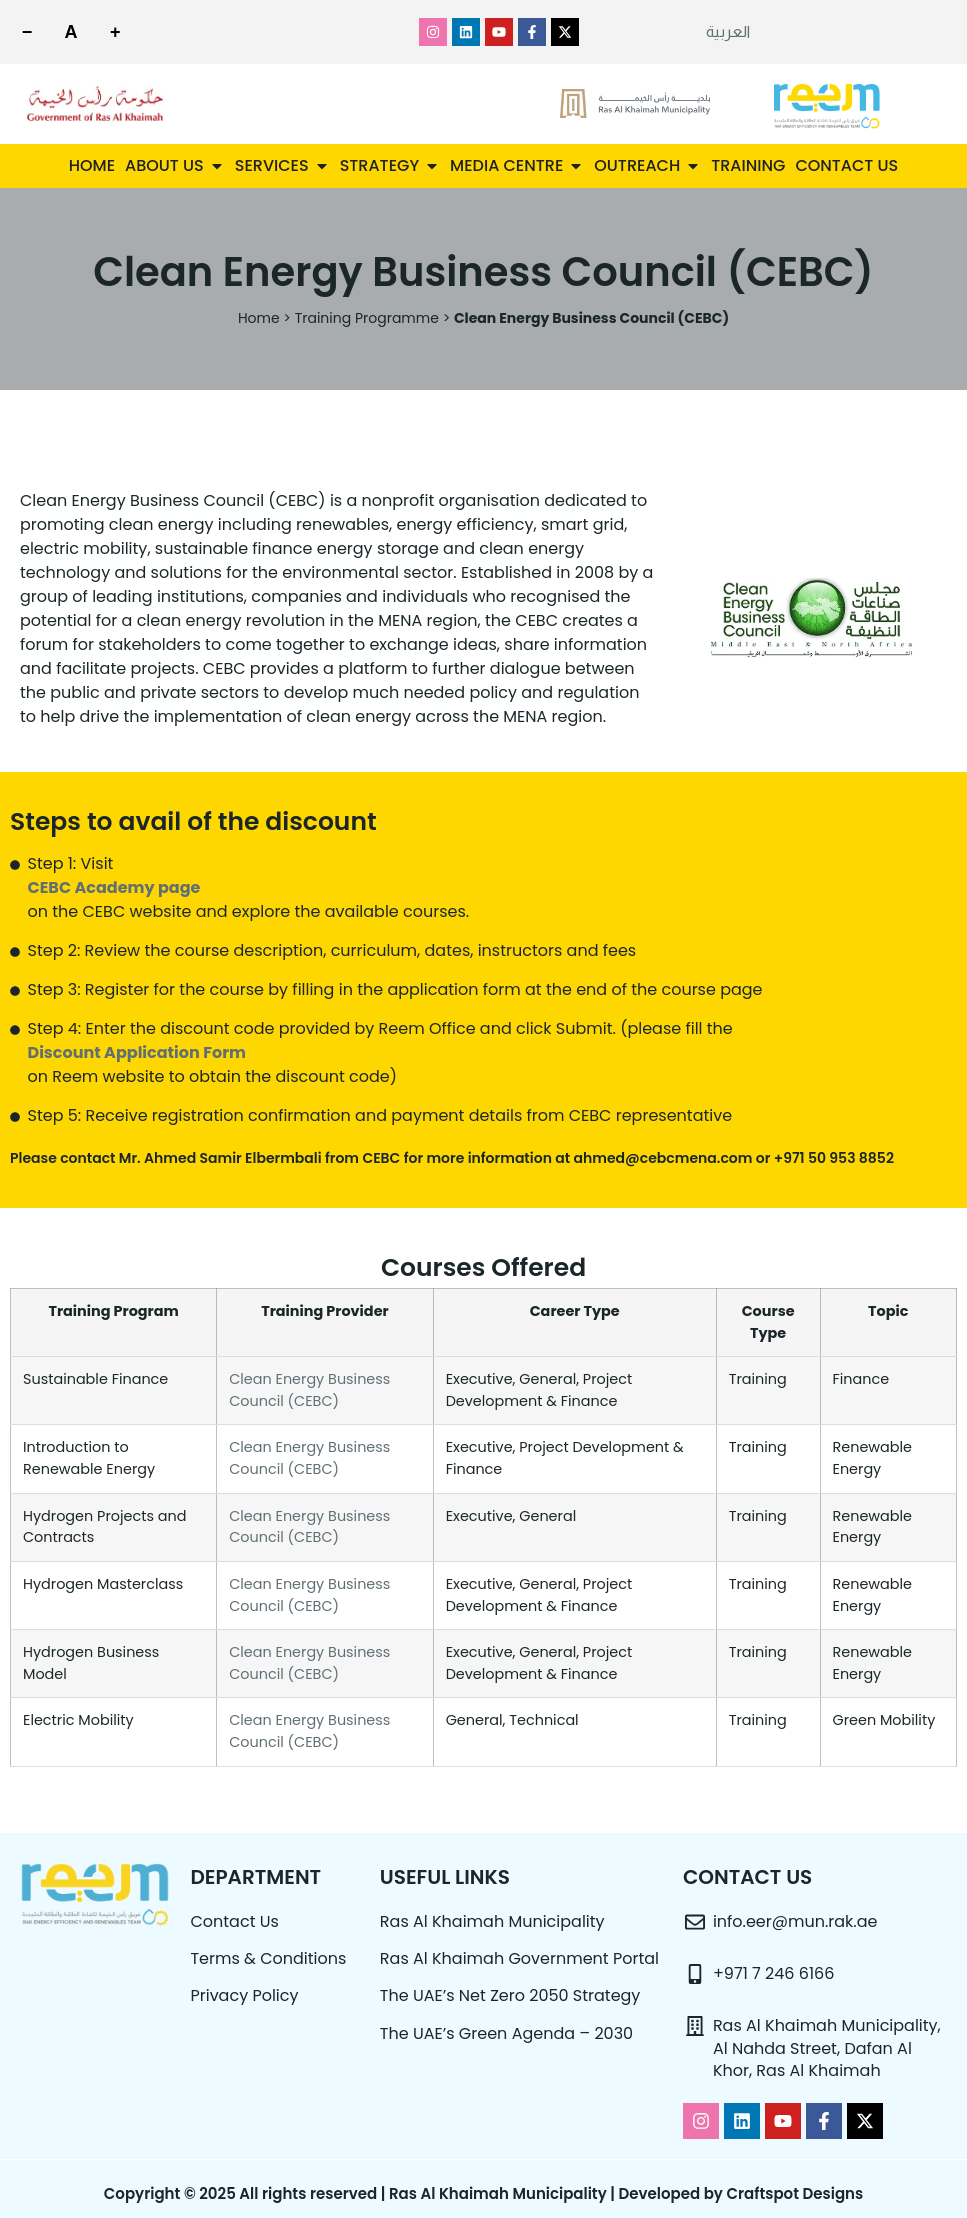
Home (259, 318)
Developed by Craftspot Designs (741, 2193)
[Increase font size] (129, 32)
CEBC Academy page (114, 887)
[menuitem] (728, 32)
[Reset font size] (79, 32)
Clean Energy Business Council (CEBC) (309, 1390)
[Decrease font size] (30, 32)
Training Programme (367, 318)
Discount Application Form (137, 1052)
